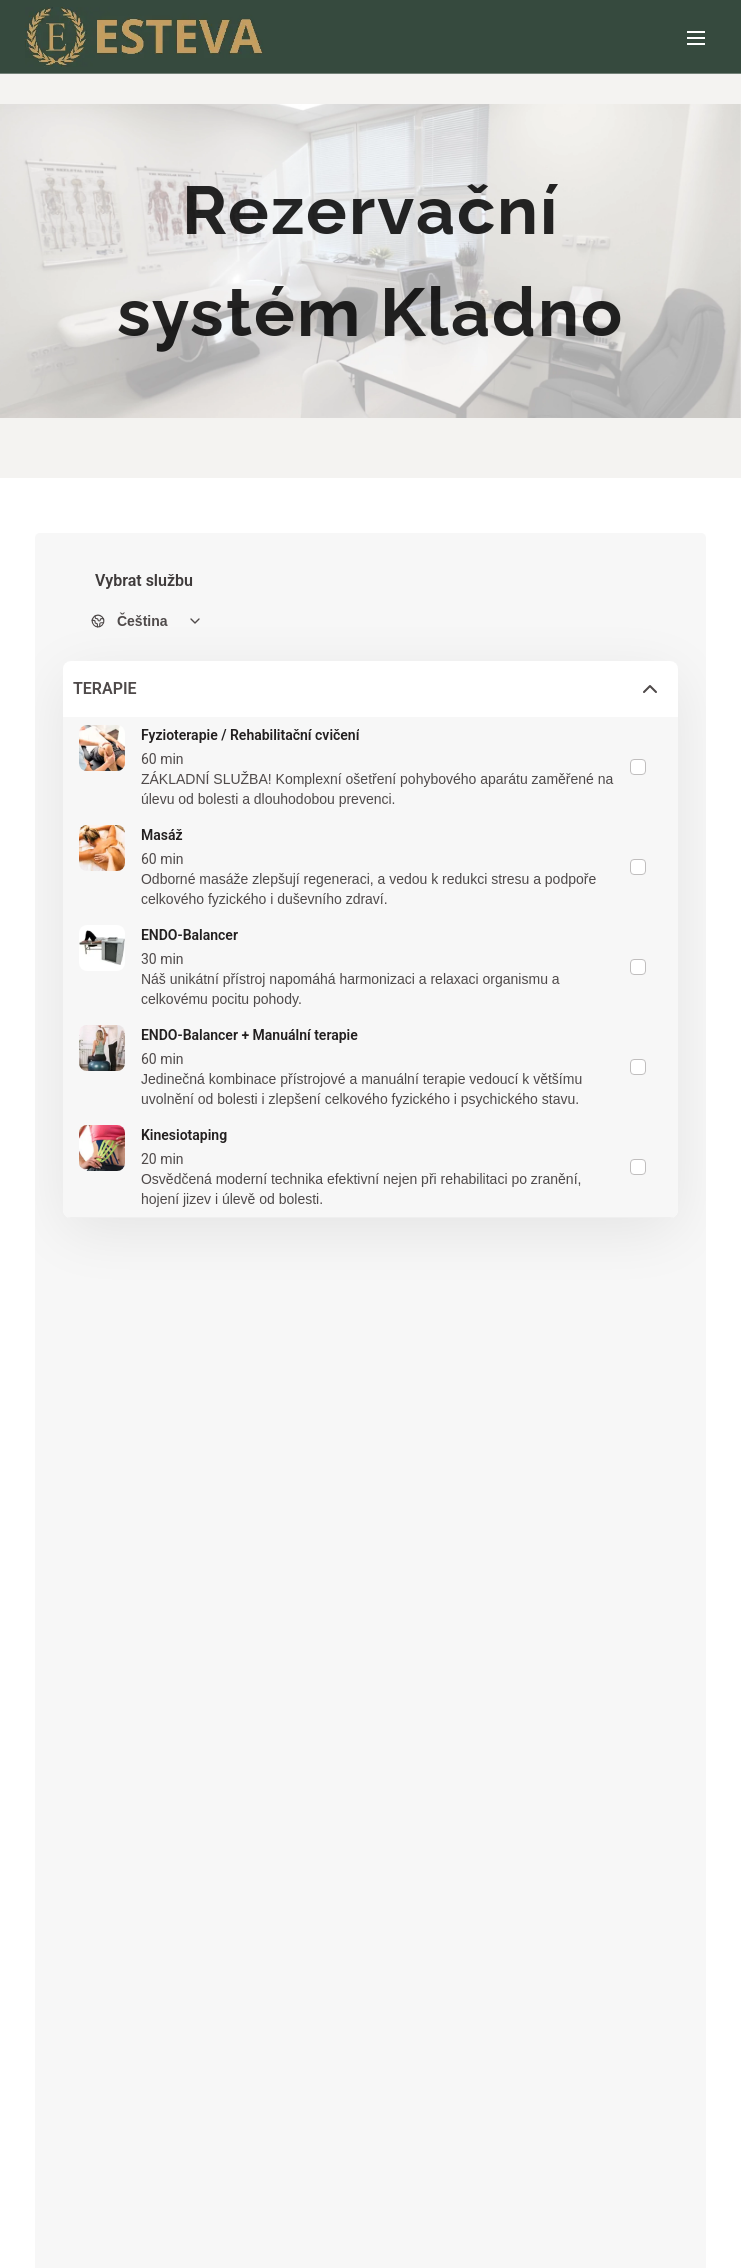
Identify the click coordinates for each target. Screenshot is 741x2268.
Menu (696, 38)
